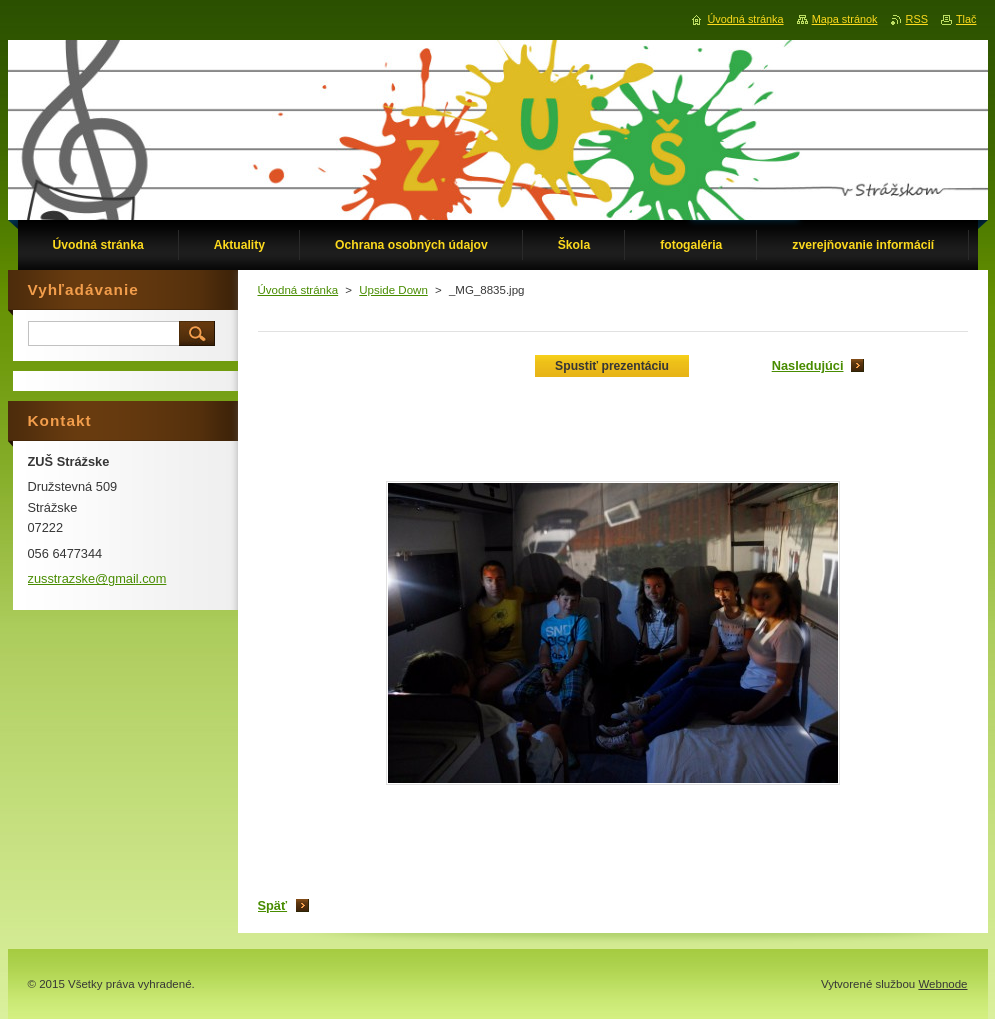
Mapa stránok (845, 19)
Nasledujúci (808, 365)
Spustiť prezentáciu (612, 366)
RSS (917, 19)
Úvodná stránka (298, 290)
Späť (273, 905)
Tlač (966, 19)
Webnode (942, 984)
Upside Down (393, 290)
